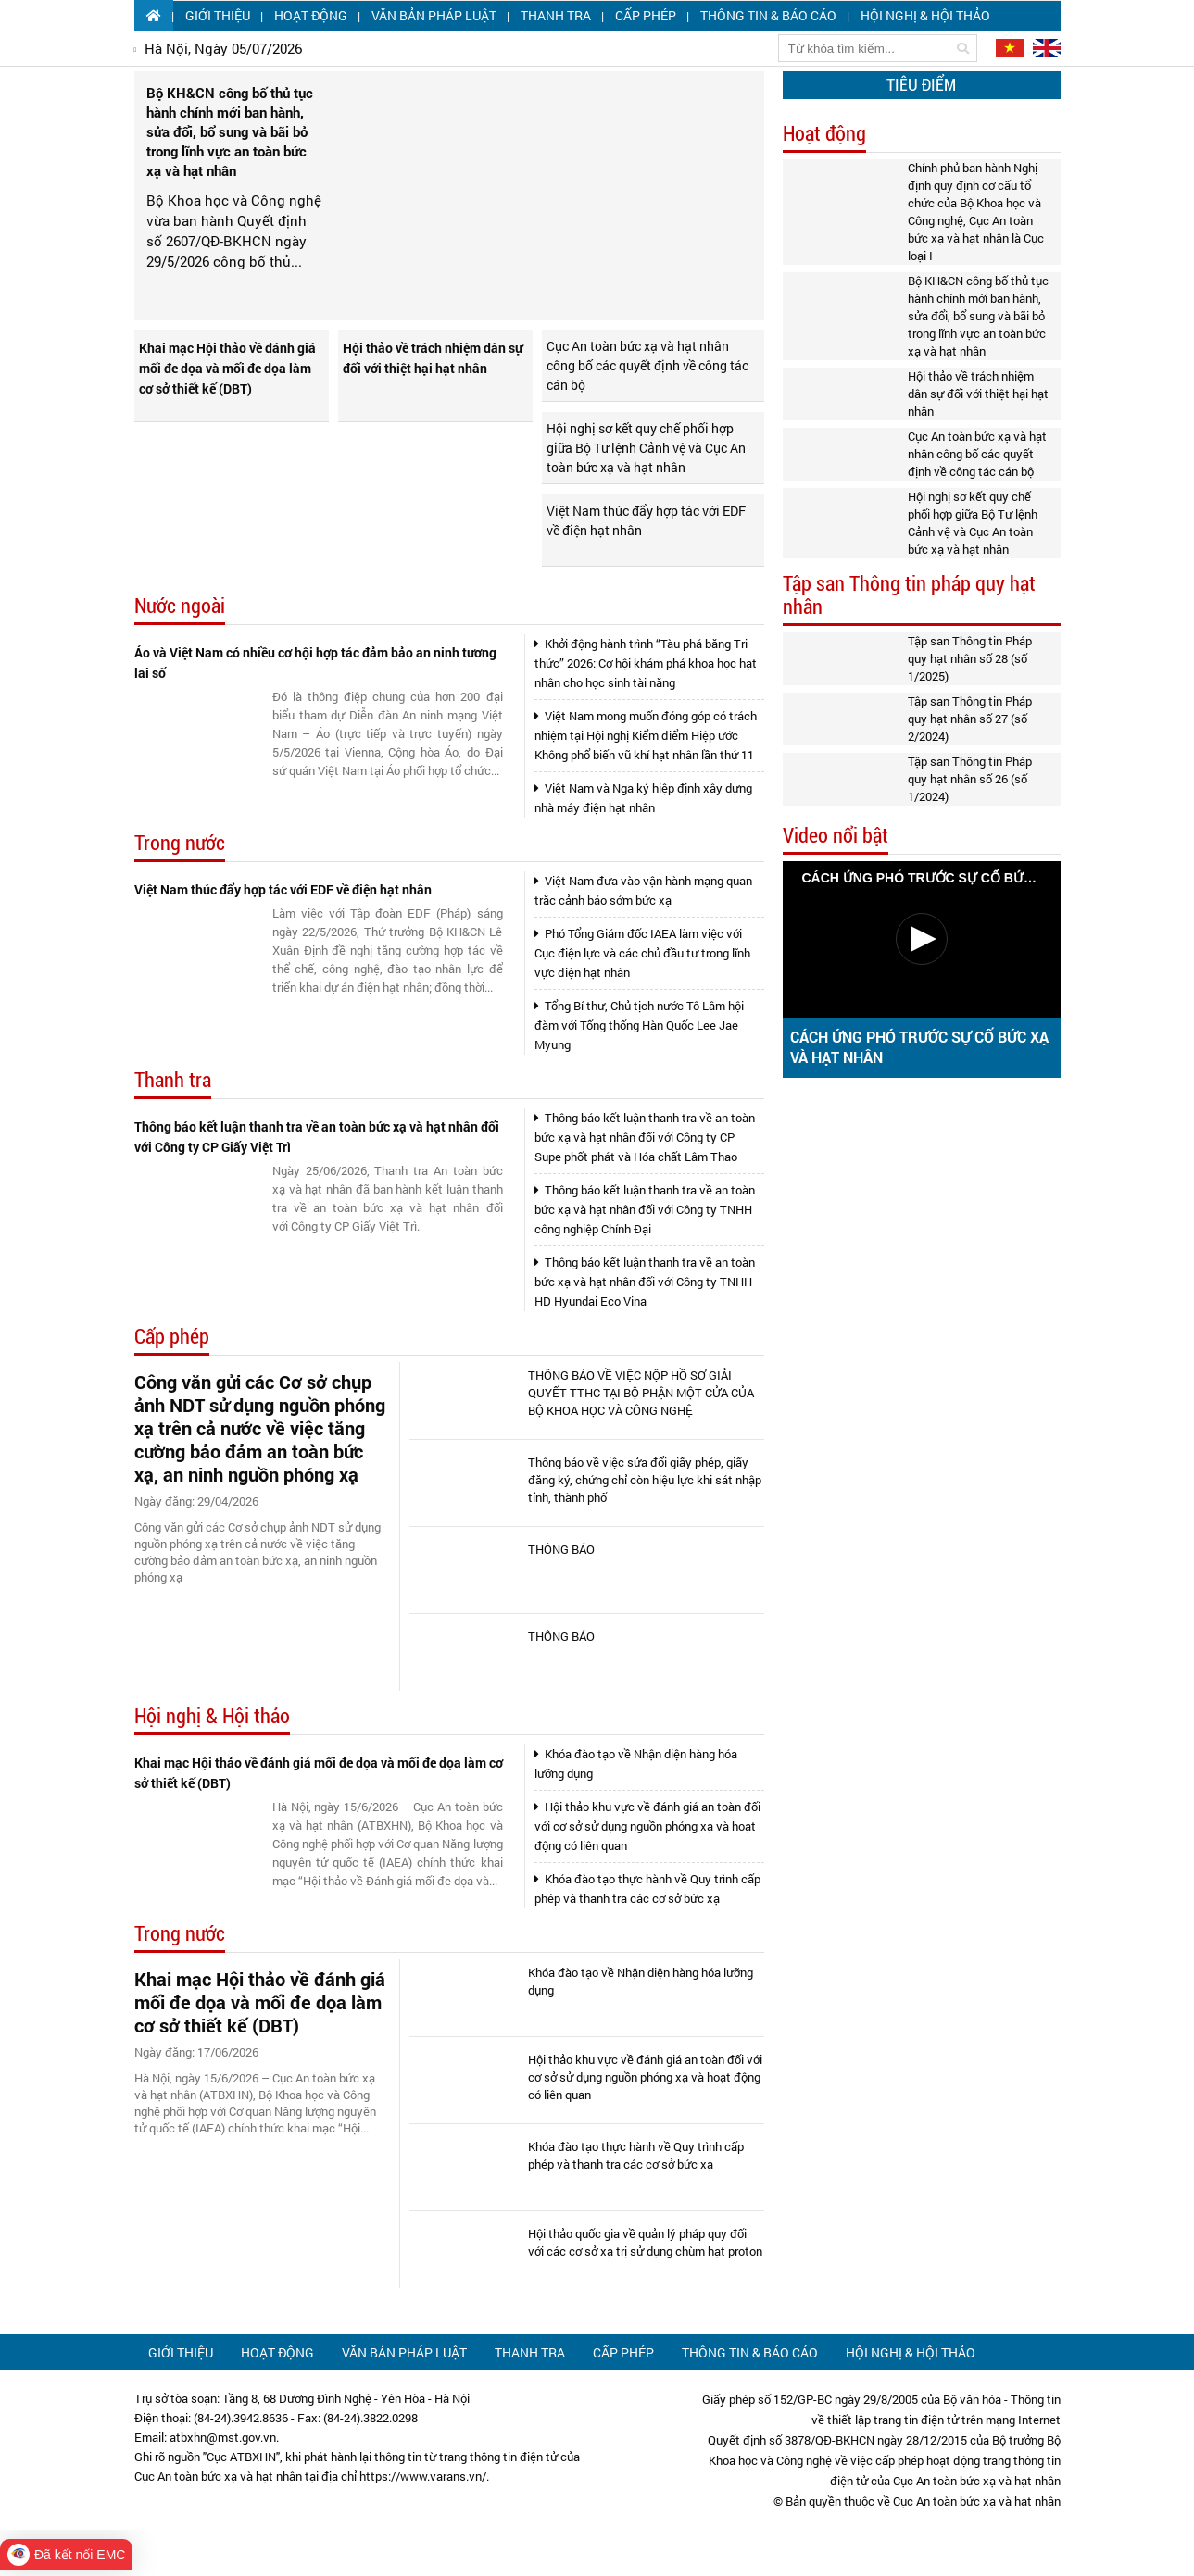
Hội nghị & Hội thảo (925, 15)
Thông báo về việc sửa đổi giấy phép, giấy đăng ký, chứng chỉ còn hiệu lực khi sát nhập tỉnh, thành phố (644, 1480)
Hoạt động (310, 15)
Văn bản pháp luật (433, 15)
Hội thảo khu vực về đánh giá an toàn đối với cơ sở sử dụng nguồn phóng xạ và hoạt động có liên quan (647, 1826)
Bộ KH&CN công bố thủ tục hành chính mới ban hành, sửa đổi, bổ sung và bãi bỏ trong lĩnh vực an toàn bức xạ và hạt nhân (978, 315)
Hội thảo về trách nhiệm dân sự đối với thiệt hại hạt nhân (432, 358)
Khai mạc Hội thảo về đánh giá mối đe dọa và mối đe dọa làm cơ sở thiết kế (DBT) (227, 368)
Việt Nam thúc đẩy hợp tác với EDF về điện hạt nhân (646, 520)
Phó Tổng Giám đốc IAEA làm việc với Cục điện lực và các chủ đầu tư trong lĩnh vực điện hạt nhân (642, 953)
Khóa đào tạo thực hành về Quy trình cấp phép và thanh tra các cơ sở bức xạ (647, 1888)
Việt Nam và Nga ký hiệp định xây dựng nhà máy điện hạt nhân (643, 798)
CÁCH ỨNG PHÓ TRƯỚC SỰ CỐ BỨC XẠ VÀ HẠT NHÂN (919, 1047)
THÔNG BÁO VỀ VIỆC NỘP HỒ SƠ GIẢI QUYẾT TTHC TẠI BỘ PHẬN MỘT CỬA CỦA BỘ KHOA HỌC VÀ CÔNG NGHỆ (641, 1393)
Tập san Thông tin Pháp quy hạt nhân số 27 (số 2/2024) (970, 718)
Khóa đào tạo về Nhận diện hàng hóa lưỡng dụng (635, 1763)
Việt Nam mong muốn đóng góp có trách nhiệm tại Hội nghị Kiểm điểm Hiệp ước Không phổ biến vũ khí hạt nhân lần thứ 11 (645, 735)
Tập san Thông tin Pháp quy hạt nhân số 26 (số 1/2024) (970, 779)
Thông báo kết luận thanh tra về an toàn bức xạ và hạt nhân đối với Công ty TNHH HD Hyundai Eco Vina (644, 1281)
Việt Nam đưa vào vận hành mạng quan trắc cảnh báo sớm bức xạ (643, 890)
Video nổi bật (835, 835)
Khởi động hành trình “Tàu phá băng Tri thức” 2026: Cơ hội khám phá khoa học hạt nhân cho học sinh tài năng (645, 663)
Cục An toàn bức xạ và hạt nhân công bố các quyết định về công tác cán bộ (647, 365)
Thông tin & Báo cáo (768, 15)
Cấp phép (645, 15)
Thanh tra (556, 15)
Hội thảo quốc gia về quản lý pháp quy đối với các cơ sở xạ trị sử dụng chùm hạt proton (645, 2242)
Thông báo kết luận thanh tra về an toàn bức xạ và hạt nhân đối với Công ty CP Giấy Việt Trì (316, 1137)
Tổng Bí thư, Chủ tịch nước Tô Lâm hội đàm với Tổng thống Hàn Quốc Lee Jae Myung (639, 1025)
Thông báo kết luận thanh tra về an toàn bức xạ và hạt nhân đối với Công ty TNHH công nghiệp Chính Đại (644, 1209)
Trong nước (179, 843)
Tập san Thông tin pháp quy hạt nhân (909, 595)
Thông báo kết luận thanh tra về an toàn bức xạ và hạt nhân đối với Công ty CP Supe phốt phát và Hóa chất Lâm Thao (644, 1137)
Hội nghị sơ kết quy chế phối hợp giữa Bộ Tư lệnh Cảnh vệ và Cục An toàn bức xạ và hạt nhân (646, 447)
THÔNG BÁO (561, 1549)
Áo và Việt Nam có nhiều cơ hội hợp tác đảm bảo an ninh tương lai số (315, 663)
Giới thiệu (217, 15)
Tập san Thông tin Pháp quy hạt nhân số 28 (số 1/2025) (970, 658)
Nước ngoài (179, 606)
